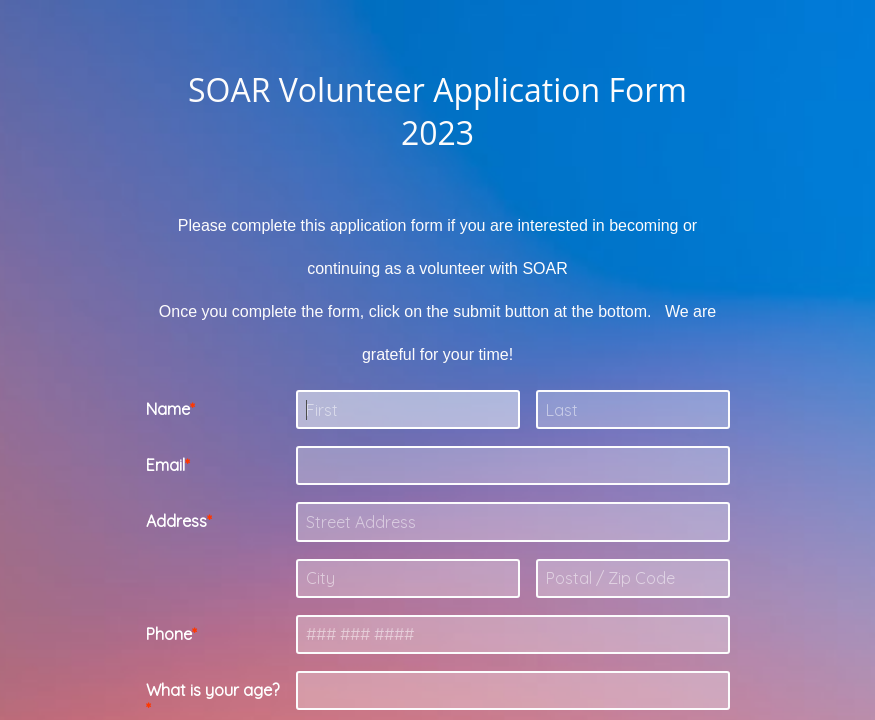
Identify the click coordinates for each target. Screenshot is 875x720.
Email (165, 465)
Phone (169, 634)
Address (176, 521)
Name (168, 409)
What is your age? (212, 690)
